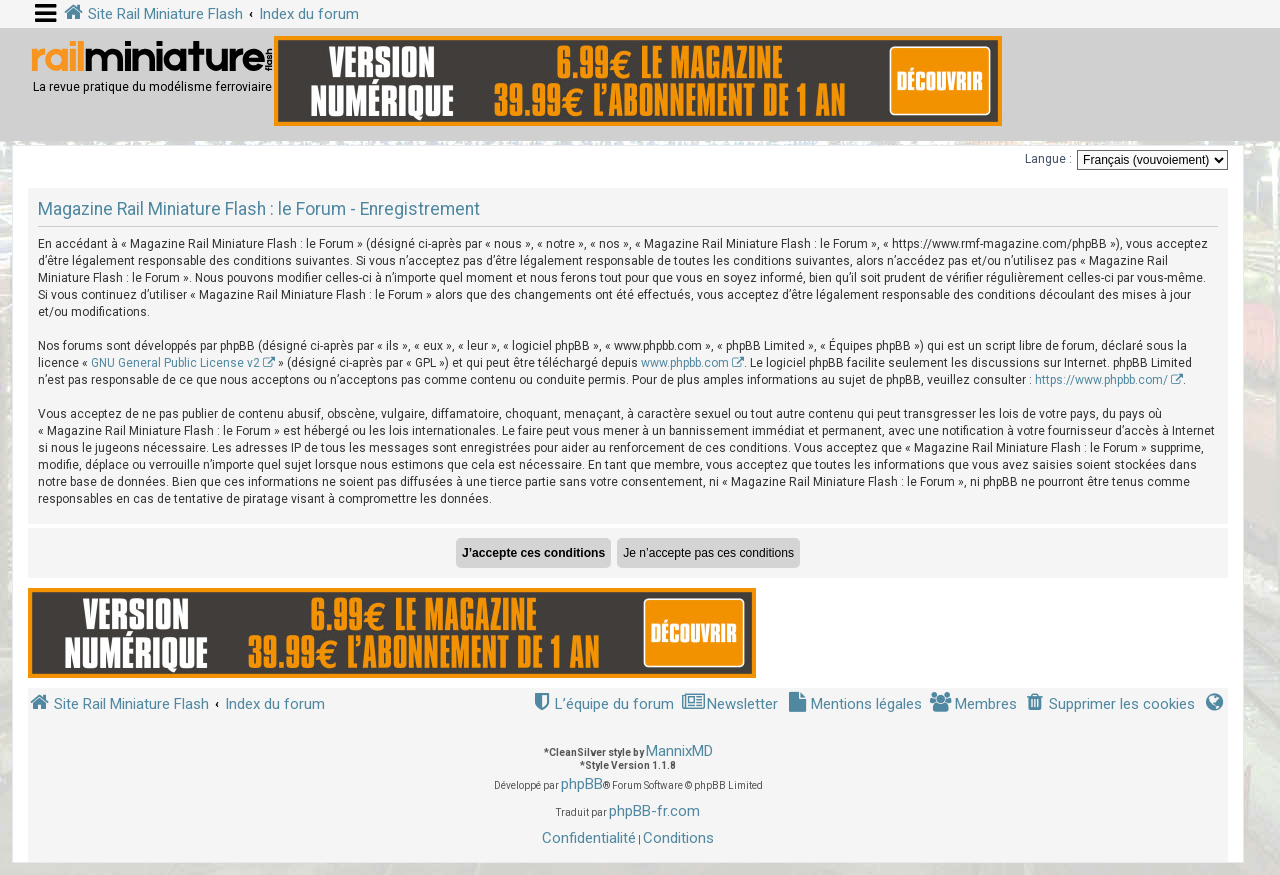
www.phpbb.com (685, 363)
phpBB (582, 784)
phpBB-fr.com (654, 811)
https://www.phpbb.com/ (1101, 380)
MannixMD (679, 751)
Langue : (1048, 159)
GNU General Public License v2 (175, 363)
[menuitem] (1110, 704)
